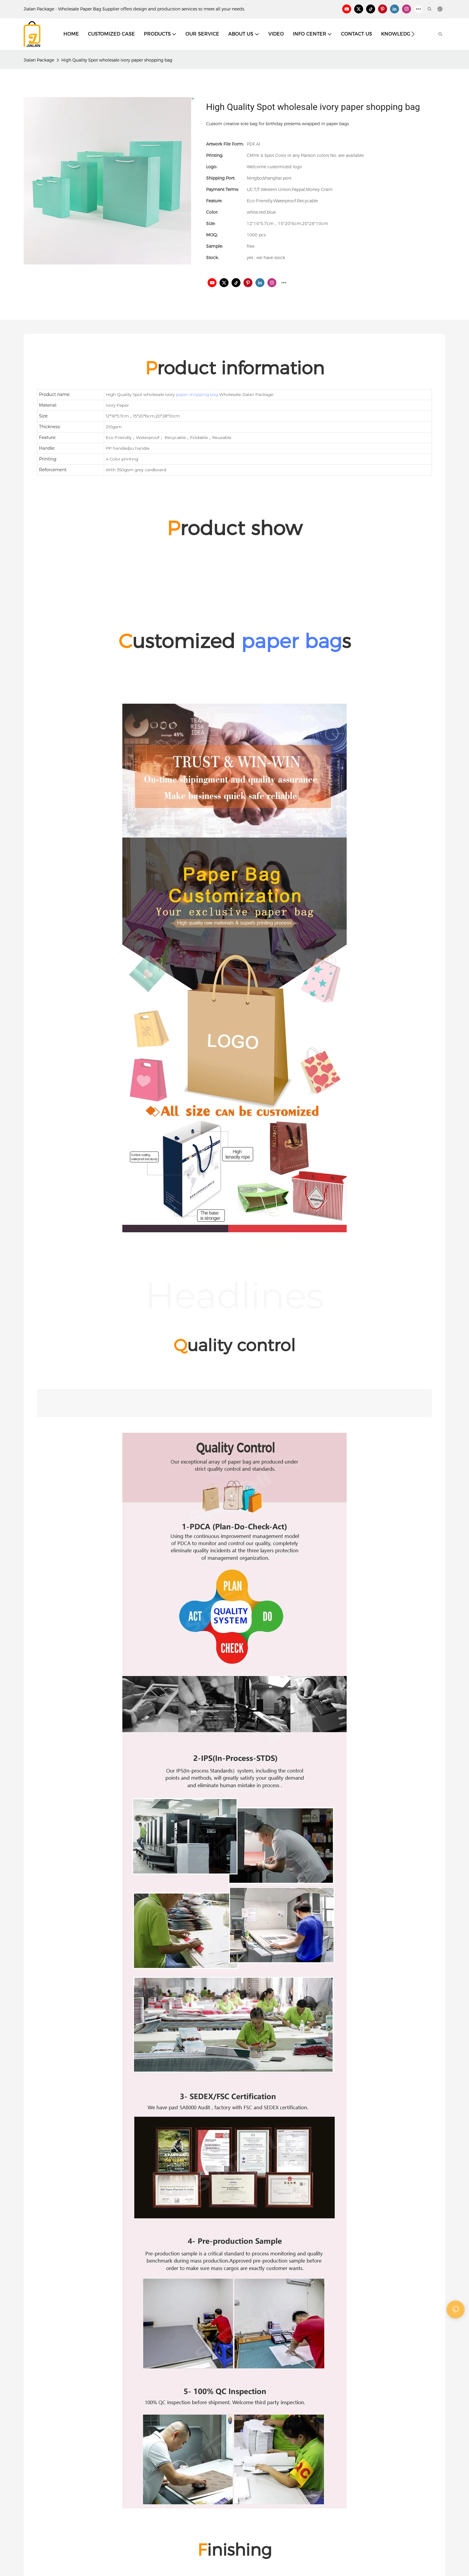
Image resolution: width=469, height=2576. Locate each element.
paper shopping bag (197, 394)
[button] (413, 34)
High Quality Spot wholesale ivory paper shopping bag (116, 60)
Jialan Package (39, 60)
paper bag (291, 641)
